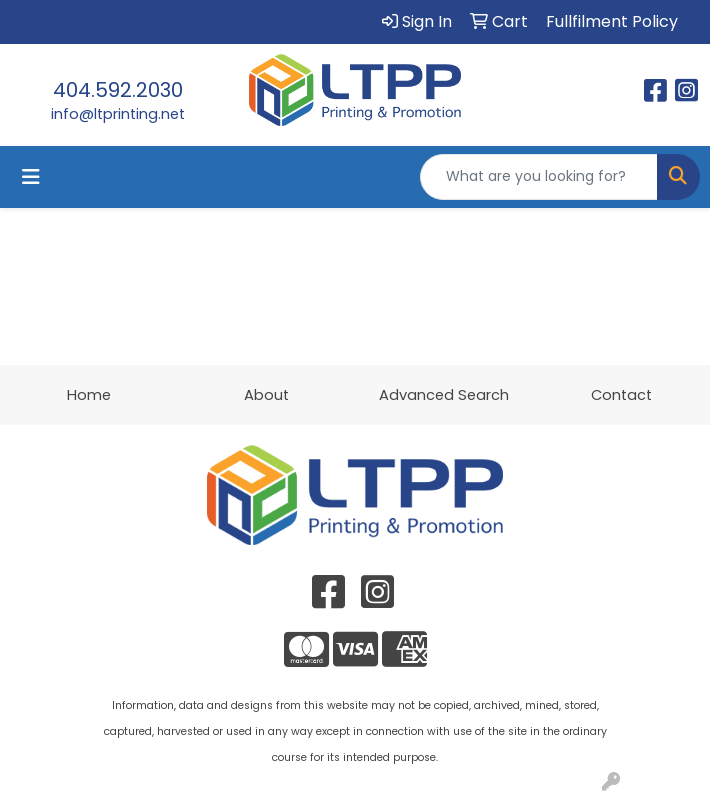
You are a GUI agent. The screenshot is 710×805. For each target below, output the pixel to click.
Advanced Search (444, 395)
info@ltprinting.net (118, 114)
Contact (621, 395)
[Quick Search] (539, 177)
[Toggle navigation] (31, 177)
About (266, 395)
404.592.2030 (118, 90)
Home (89, 395)
